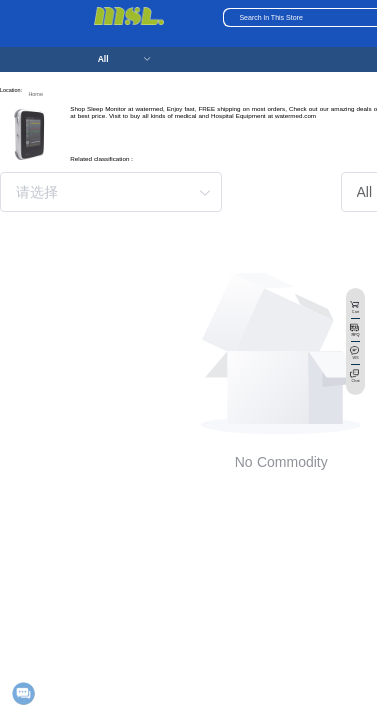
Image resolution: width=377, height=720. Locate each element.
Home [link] (35, 94)
